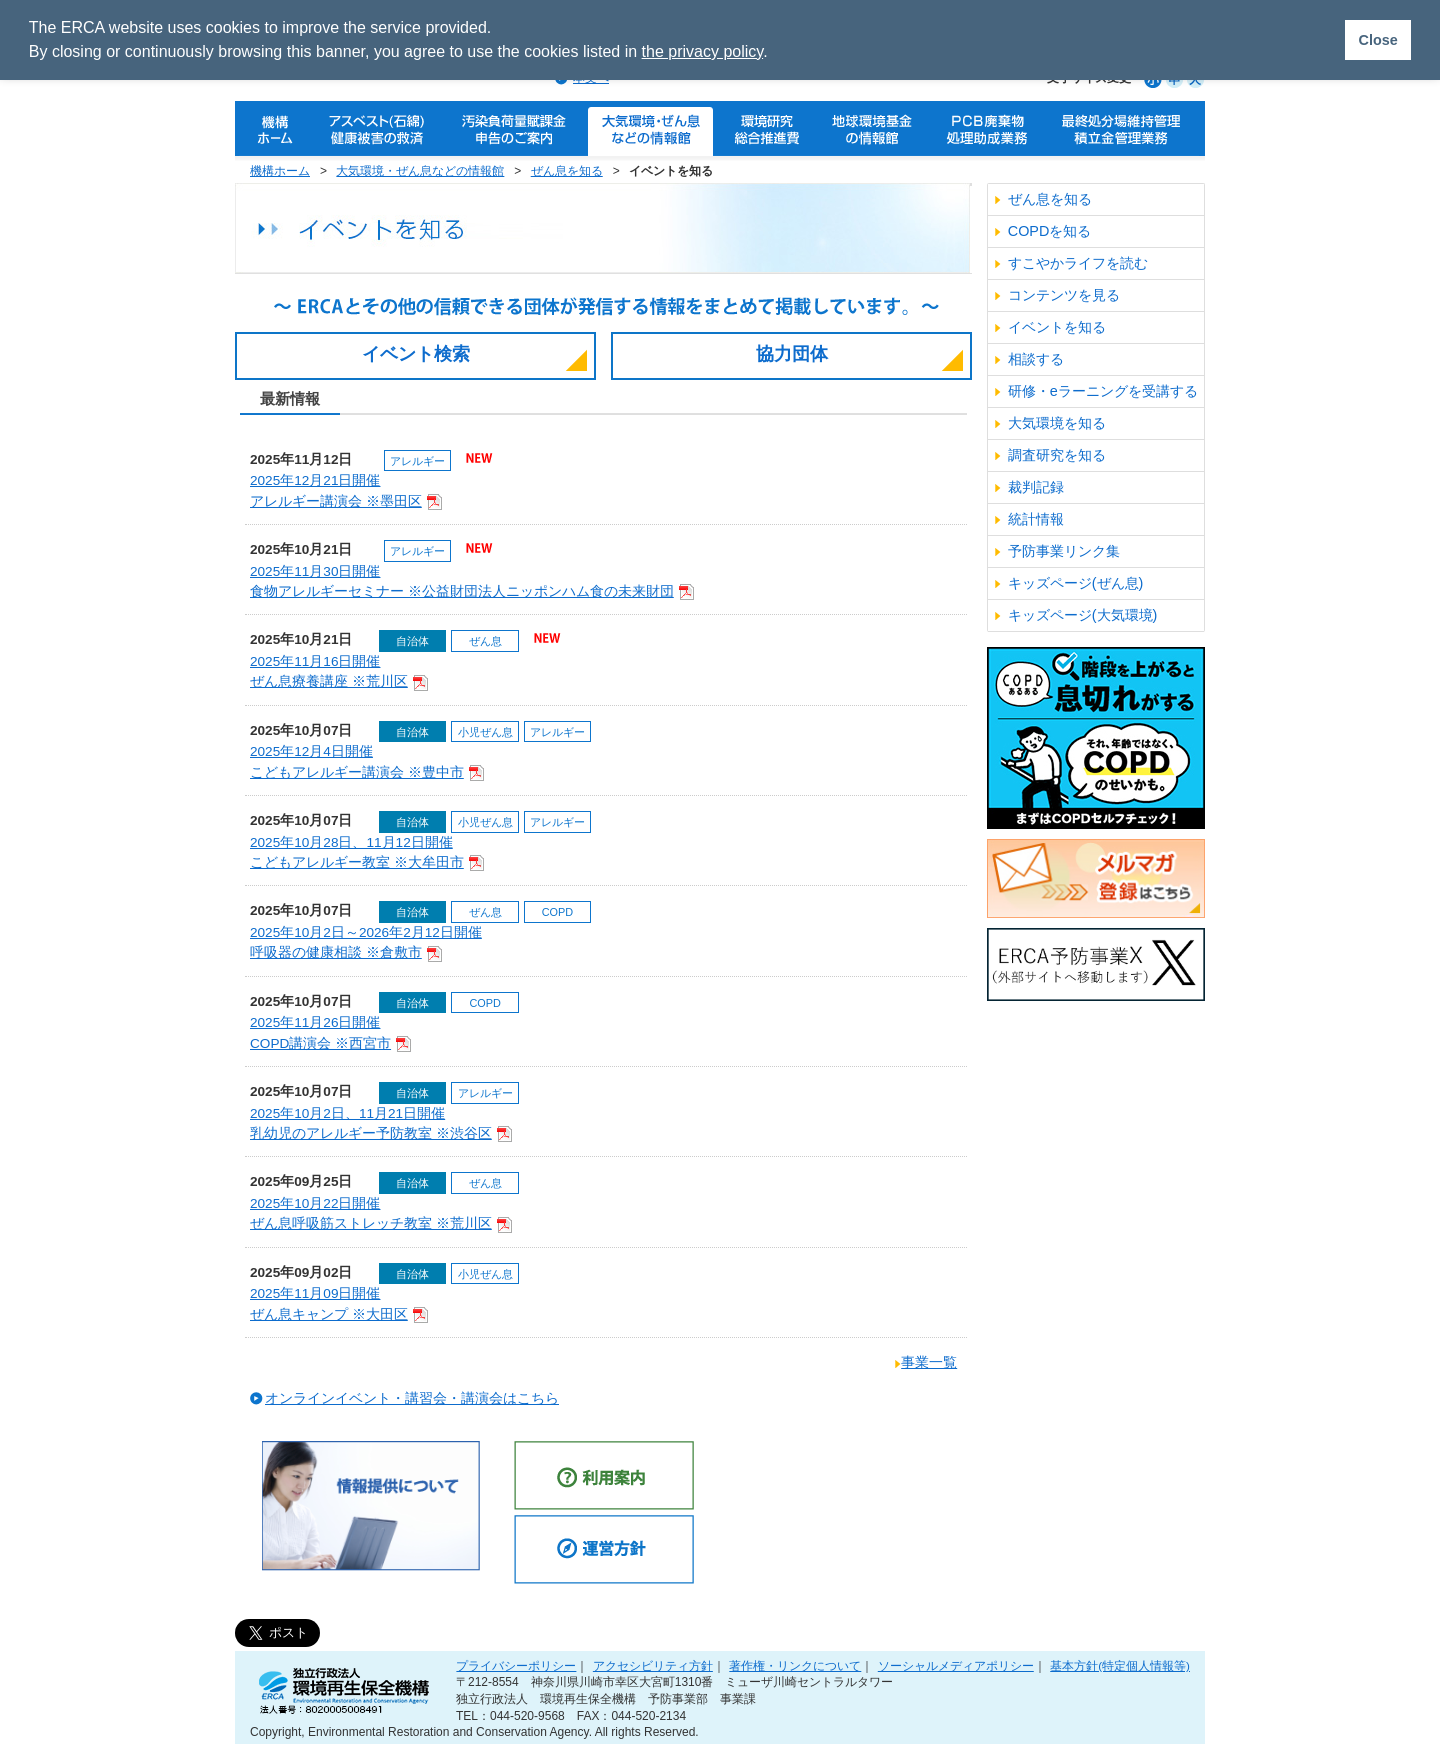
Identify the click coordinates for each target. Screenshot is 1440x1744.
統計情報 (1036, 519)
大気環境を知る (1057, 423)
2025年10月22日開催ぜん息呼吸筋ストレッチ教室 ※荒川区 (381, 1214)
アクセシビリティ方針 (653, 1665)
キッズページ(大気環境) (1083, 615)
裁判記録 (1036, 487)
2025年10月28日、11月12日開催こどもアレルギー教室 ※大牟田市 (367, 853)
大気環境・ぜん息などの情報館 (420, 171)
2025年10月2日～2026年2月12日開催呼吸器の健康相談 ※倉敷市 (366, 943)
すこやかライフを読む (1078, 263)
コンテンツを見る (1064, 295)
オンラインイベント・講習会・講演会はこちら (412, 1398)
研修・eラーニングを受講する (1103, 391)
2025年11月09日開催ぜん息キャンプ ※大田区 (339, 1304)
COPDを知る (1050, 231)
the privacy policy (703, 51)
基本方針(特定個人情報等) (1120, 1665)
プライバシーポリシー (516, 1665)
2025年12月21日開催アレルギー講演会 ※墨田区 (346, 491)
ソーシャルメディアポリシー (956, 1665)
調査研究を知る (1057, 455)
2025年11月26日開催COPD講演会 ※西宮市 (330, 1033)
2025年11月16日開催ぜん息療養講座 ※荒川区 (339, 672)
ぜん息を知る (567, 171)
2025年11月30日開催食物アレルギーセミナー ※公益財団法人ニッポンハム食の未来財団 (472, 582)
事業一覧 (929, 1362)
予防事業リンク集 (1064, 551)
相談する (1036, 359)
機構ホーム (280, 171)
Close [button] (1377, 40)
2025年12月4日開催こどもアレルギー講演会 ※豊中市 (367, 762)
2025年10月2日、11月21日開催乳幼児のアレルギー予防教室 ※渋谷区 (381, 1124)
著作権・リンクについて (795, 1665)
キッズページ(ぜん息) (1076, 583)
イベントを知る (1057, 327)
